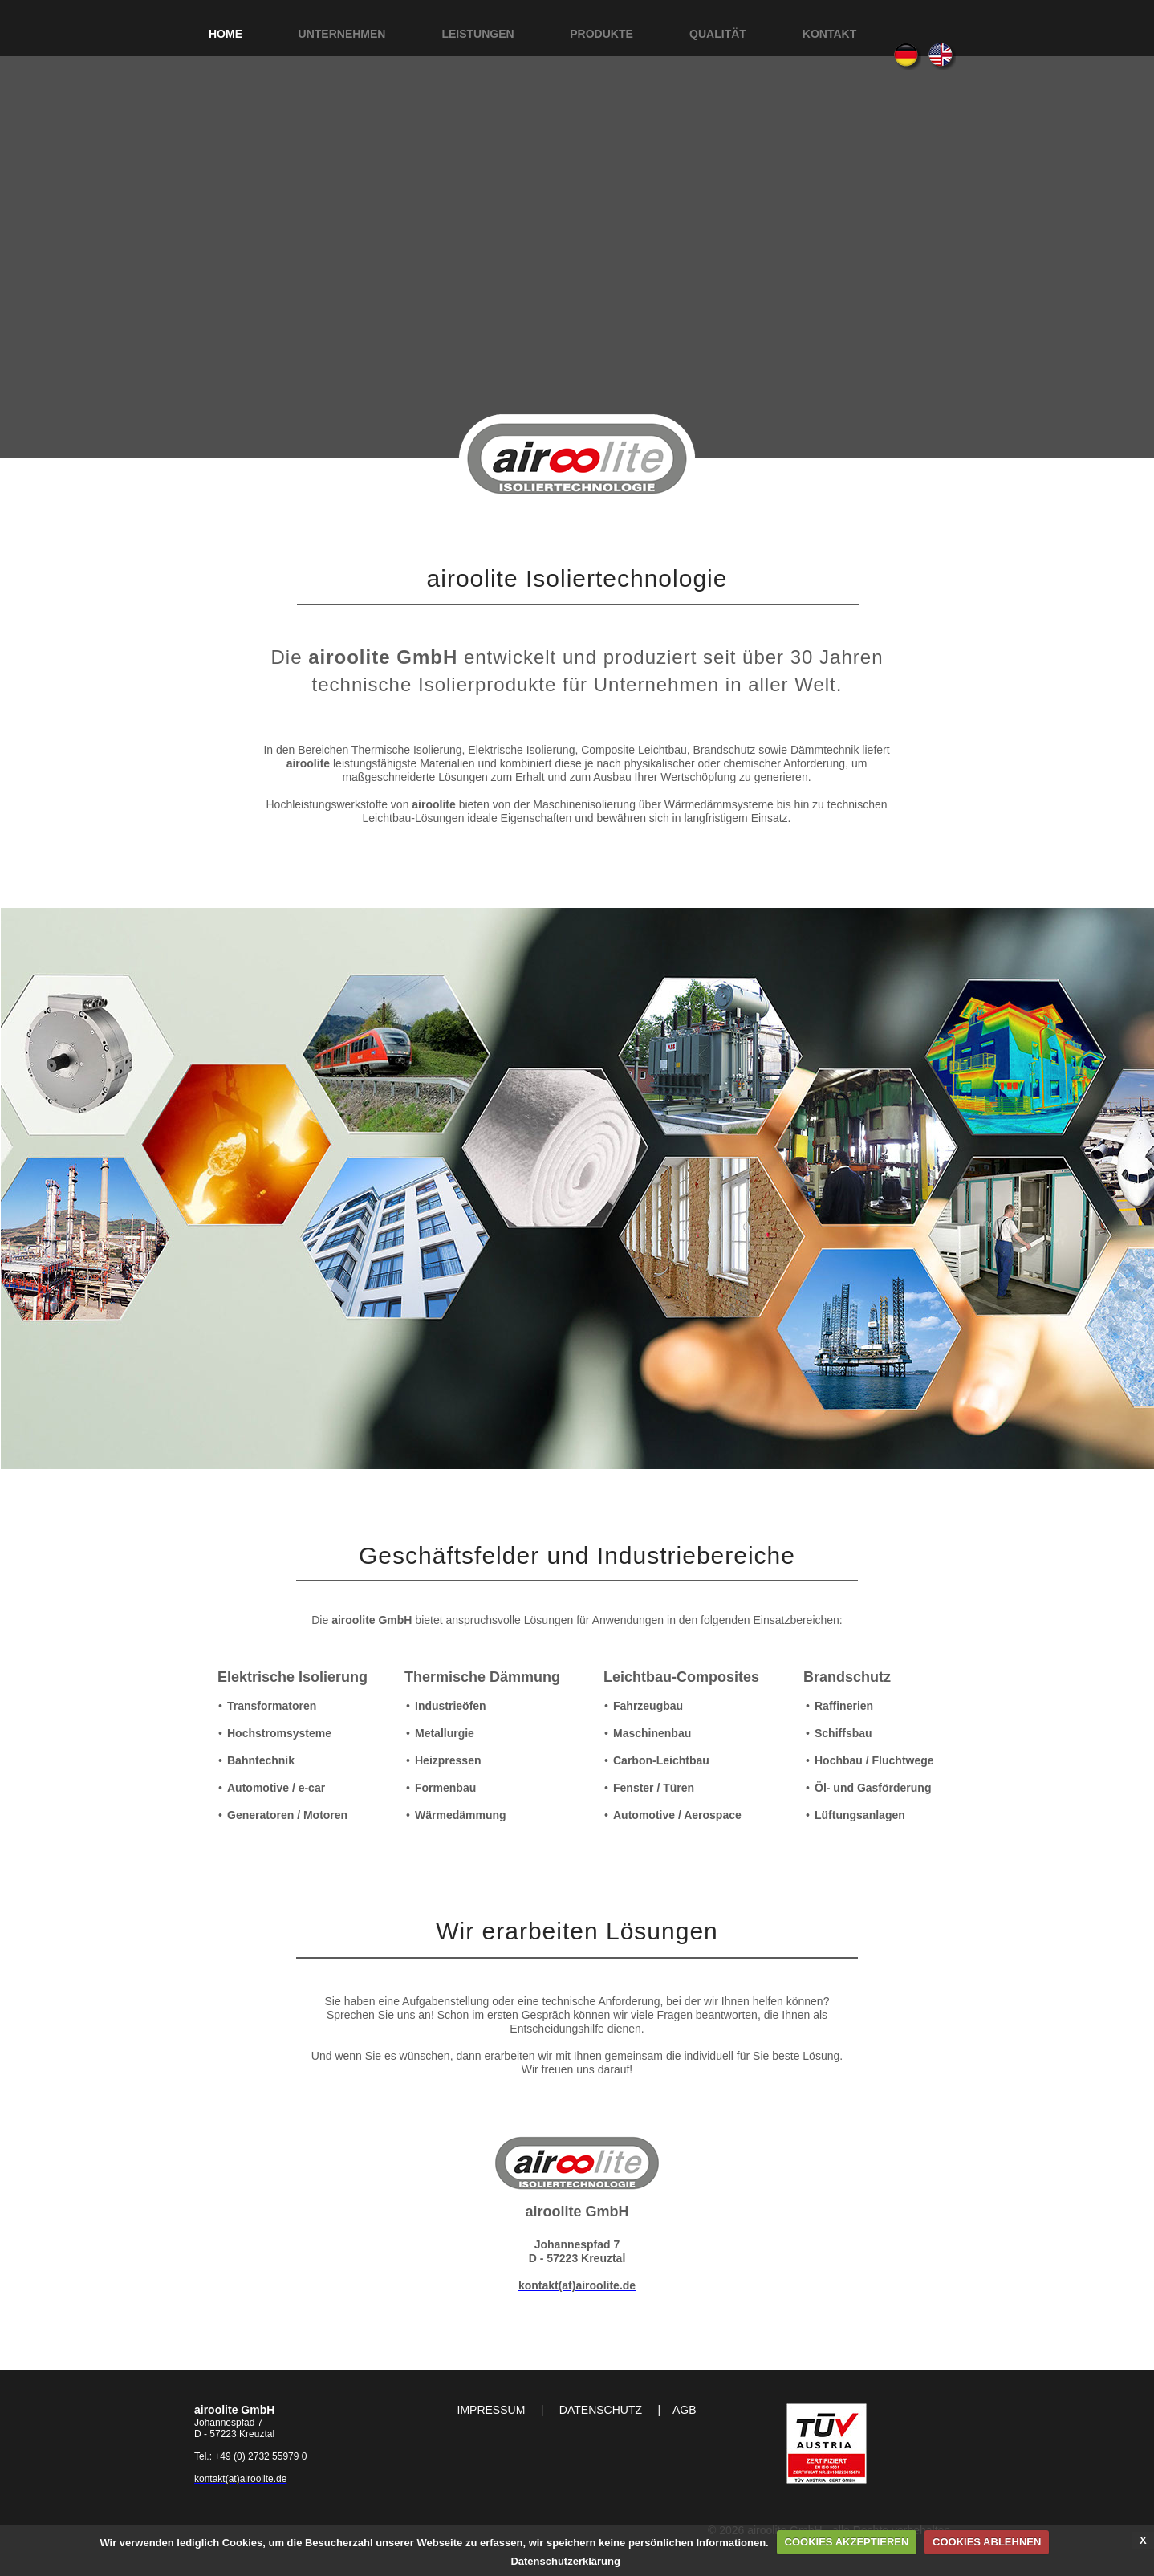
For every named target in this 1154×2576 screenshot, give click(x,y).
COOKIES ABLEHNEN (987, 2542)
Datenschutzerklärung (565, 2561)
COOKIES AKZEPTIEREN (847, 2542)
